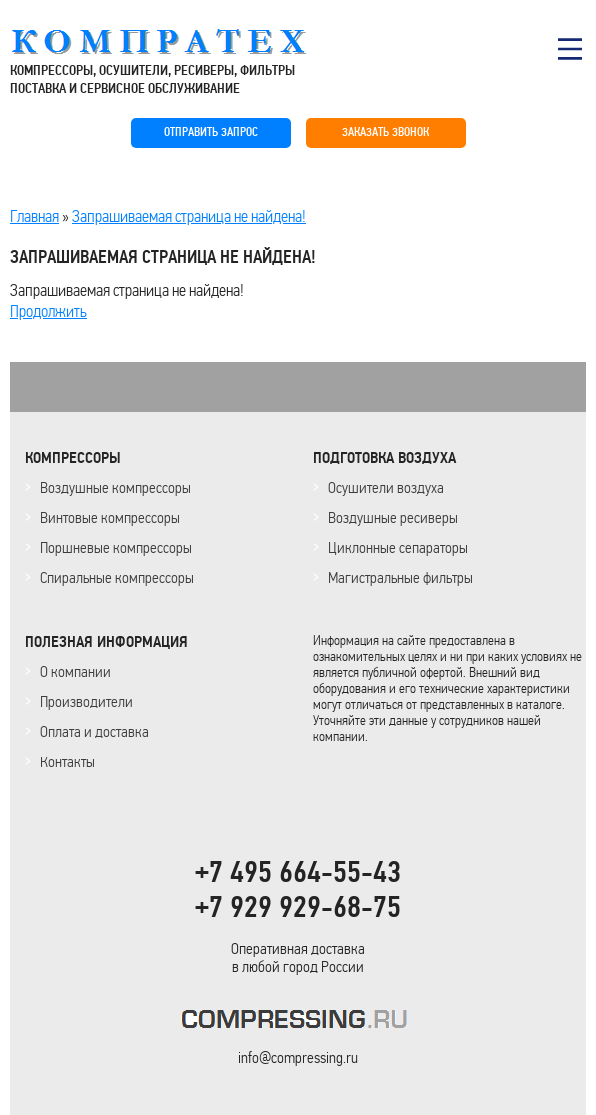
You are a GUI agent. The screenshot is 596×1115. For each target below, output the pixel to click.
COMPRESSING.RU (177, 42)
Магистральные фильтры (400, 577)
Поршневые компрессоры (116, 547)
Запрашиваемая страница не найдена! (189, 216)
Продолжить (48, 311)
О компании (75, 671)
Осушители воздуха (386, 487)
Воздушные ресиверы (393, 517)
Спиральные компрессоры (117, 577)
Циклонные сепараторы (398, 547)
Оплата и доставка (94, 731)
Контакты (67, 761)
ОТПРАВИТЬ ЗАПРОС (211, 132)
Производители (86, 701)
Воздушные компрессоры (115, 487)
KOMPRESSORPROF (298, 1022)
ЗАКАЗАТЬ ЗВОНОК (385, 132)
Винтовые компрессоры (110, 517)
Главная (34, 216)
